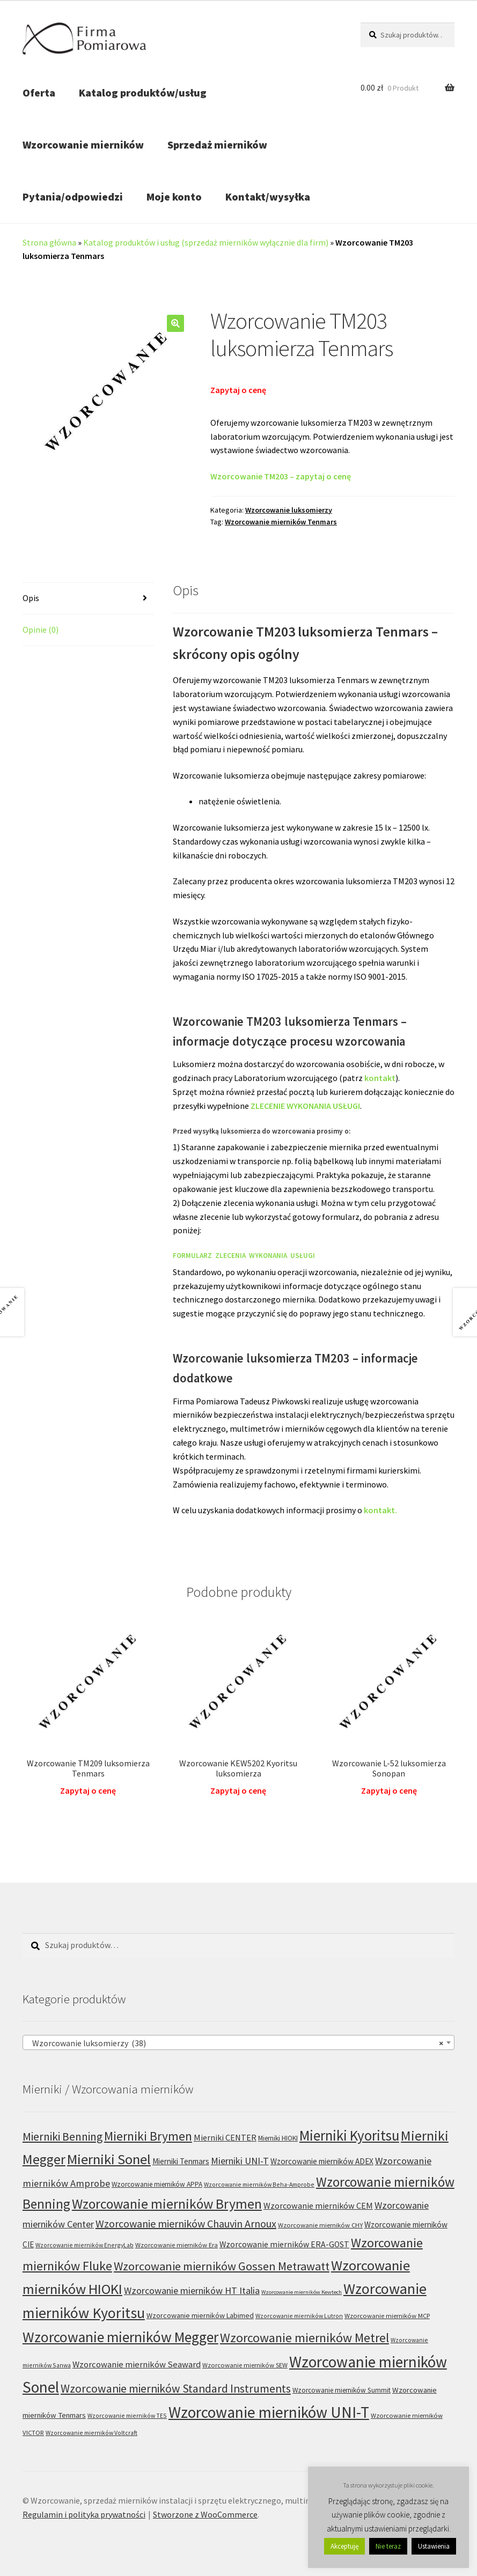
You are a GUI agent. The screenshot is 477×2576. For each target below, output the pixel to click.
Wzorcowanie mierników (83, 144)
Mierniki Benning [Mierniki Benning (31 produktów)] (62, 2136)
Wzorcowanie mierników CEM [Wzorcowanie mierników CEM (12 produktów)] (318, 2205)
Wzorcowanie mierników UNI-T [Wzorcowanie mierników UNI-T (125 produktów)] (268, 2412)
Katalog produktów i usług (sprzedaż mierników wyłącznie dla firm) (205, 242)
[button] (175, 323)
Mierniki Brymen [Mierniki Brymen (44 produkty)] (148, 2136)
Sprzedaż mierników (217, 144)
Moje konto (174, 196)
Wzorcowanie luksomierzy (288, 510)
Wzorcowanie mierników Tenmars (281, 522)
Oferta (39, 92)
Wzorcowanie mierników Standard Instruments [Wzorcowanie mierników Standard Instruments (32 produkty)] (176, 2388)
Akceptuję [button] (344, 2546)
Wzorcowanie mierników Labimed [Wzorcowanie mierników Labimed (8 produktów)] (200, 2315)
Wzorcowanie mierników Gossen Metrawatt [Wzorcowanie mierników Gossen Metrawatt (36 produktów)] (221, 2266)
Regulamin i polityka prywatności (84, 2514)
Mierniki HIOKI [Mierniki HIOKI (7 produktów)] (278, 2138)
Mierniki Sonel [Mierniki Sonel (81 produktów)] (109, 2159)
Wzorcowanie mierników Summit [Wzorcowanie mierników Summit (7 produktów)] (341, 2390)
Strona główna (49, 242)
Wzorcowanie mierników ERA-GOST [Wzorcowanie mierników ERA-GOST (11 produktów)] (284, 2244)
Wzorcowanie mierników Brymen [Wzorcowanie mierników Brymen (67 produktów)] (167, 2203)
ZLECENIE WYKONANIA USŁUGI (305, 1105)
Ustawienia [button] (434, 2546)
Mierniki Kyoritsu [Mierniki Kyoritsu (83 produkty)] (349, 2135)
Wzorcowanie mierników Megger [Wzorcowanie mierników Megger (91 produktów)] (120, 2337)
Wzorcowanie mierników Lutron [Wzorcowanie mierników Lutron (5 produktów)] (299, 2316)
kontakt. (380, 1510)
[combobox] (238, 2042)
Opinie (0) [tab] (40, 629)
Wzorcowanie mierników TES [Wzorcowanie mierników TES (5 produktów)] (127, 2415)
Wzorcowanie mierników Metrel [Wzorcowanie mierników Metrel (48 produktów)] (304, 2338)
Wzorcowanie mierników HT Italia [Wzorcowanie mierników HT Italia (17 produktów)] (192, 2290)
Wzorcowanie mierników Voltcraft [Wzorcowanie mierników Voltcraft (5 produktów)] (91, 2433)
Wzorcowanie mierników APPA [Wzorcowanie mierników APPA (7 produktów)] (157, 2184)
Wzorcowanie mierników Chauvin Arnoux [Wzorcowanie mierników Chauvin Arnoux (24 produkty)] (186, 2223)
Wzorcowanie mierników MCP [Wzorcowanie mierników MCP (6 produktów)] (387, 2316)
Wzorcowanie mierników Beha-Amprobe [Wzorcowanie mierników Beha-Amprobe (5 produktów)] (259, 2184)
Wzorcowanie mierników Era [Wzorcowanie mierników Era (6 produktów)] (176, 2245)
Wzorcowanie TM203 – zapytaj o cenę (280, 476)
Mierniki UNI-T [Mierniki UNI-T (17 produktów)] (240, 2161)
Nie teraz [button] (388, 2546)
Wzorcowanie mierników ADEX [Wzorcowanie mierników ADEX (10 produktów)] (321, 2161)
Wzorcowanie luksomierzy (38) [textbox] (235, 2043)
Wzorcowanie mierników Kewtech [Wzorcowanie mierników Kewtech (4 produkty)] (301, 2292)
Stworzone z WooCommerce (205, 2514)
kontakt (379, 1077)
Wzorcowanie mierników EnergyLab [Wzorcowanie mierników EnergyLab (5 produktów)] (84, 2245)
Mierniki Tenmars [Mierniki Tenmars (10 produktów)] (180, 2161)
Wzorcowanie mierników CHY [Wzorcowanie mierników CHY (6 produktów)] (320, 2225)
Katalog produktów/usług (143, 92)
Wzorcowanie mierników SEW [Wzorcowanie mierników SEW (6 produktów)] (245, 2365)
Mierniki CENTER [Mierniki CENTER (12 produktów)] (225, 2137)
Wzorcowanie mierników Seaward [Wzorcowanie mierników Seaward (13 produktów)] (136, 2364)
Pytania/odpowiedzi (73, 196)
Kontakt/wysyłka (267, 196)
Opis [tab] (31, 598)
